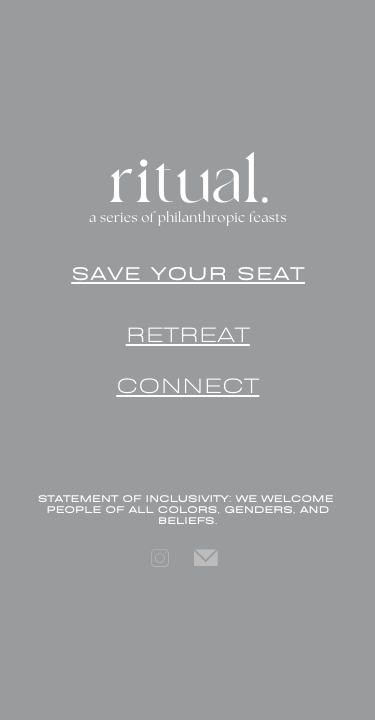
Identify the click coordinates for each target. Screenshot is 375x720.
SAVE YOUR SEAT (188, 271)
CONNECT (187, 382)
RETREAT (188, 331)
